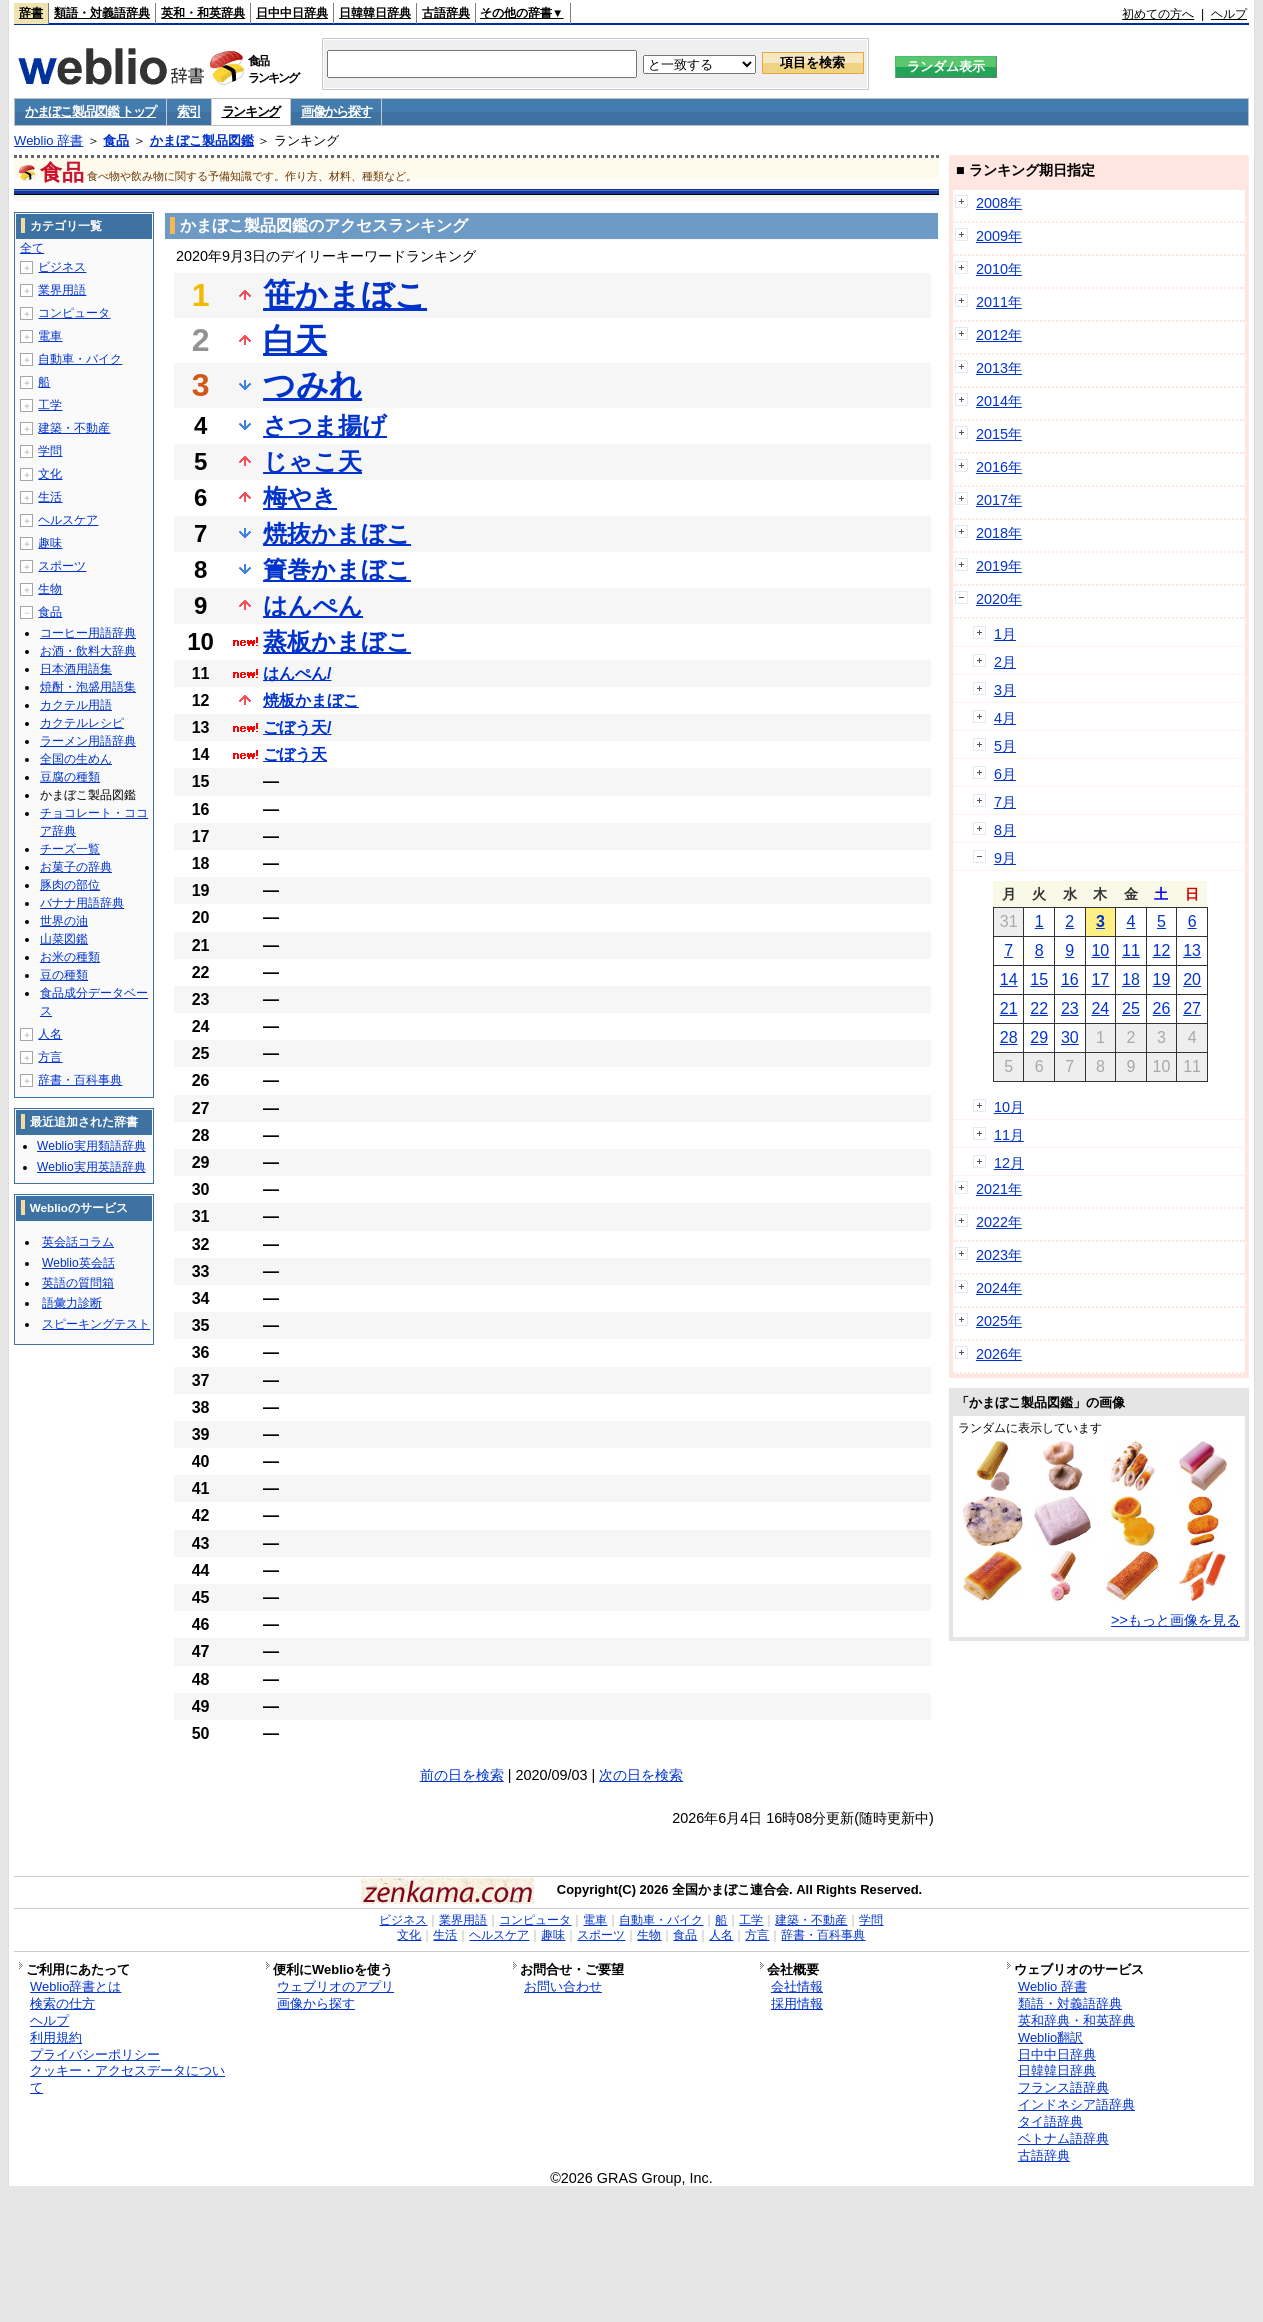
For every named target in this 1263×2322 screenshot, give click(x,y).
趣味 (50, 543)
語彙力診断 (72, 1303)
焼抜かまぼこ (337, 533)
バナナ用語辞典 (82, 903)
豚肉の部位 (70, 885)
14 (1009, 979)
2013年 (999, 368)
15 (1039, 979)
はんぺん (313, 605)
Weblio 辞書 (48, 140)
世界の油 (64, 921)
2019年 (999, 566)
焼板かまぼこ (311, 700)
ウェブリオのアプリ (335, 1986)
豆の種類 (64, 975)
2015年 (999, 434)
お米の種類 (70, 957)
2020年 (999, 599)
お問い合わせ (563, 1986)
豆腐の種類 (70, 777)
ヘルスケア (68, 520)
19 (1162, 979)
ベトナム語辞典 (1063, 2138)
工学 (50, 405)
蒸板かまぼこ (337, 641)
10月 (1009, 1107)
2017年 (999, 500)
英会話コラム (78, 1242)
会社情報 (797, 1986)
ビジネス (62, 267)
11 (1131, 950)
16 (1070, 979)
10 (1100, 950)
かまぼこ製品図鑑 (202, 140)
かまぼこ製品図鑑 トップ (90, 111)
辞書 (31, 13)
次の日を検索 (641, 1775)
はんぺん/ (297, 673)
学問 (50, 451)
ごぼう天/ (297, 727)
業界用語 (62, 290)
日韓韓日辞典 (375, 13)
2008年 (999, 203)
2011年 (999, 302)
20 (1192, 979)
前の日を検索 (462, 1775)
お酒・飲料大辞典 (88, 651)
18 (1131, 979)
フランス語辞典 (1063, 2087)
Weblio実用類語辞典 (91, 1146)
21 (1009, 1008)
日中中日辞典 (292, 13)
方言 (50, 1057)
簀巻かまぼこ (337, 569)
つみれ (312, 385)
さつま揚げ (325, 425)
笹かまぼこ (345, 295)
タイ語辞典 (1050, 2121)
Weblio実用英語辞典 (91, 1167)
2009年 (999, 236)
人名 (50, 1034)
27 (1192, 1008)
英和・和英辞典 (203, 13)
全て (32, 248)
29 (1039, 1037)
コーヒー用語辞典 (88, 633)
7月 (1005, 802)
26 (1162, 1008)
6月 (1005, 774)
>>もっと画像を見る (1175, 1620)
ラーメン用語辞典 (88, 741)
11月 (1009, 1135)
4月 (1005, 718)
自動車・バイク (80, 359)
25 (1131, 1008)
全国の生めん (76, 759)
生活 (50, 497)
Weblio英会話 (78, 1263)
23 (1070, 1008)
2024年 (999, 1288)
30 (1070, 1037)
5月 (1005, 746)
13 (1192, 950)
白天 (295, 340)
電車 (50, 336)
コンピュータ (74, 313)
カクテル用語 (76, 705)
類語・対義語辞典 (102, 13)
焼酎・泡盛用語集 (88, 687)
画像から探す (336, 111)
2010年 (999, 269)
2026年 (999, 1354)
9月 (1005, 858)
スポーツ (62, 566)
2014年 (999, 401)
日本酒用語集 (76, 669)
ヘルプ (1229, 14)
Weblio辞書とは (75, 1986)
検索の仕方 (62, 2003)
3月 (1005, 690)
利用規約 (56, 2037)
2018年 (999, 533)
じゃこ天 (312, 461)
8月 (1005, 830)
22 (1039, 1008)
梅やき (300, 497)
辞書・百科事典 (80, 1080)
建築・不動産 (74, 428)
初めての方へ (1158, 14)
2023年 (999, 1255)
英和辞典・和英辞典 (1076, 2020)
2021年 (999, 1189)
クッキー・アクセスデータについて (127, 2079)
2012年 (999, 335)
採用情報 (797, 2003)
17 (1100, 979)
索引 (188, 111)
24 (1100, 1008)
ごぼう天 (295, 754)
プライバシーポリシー (95, 2054)
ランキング (251, 111)
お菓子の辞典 (76, 867)
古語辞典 (446, 13)
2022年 (999, 1222)
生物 (50, 589)
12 (1162, 950)
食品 (116, 140)
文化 (50, 474)
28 (1009, 1037)
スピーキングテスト (96, 1324)
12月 (1009, 1163)
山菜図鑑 (64, 939)
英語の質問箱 (78, 1283)
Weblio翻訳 (1050, 2037)
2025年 (999, 1321)
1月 (1005, 634)
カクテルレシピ (82, 723)
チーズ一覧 (70, 849)
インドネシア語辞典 (1076, 2104)
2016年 (999, 467)
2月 (1005, 662)
